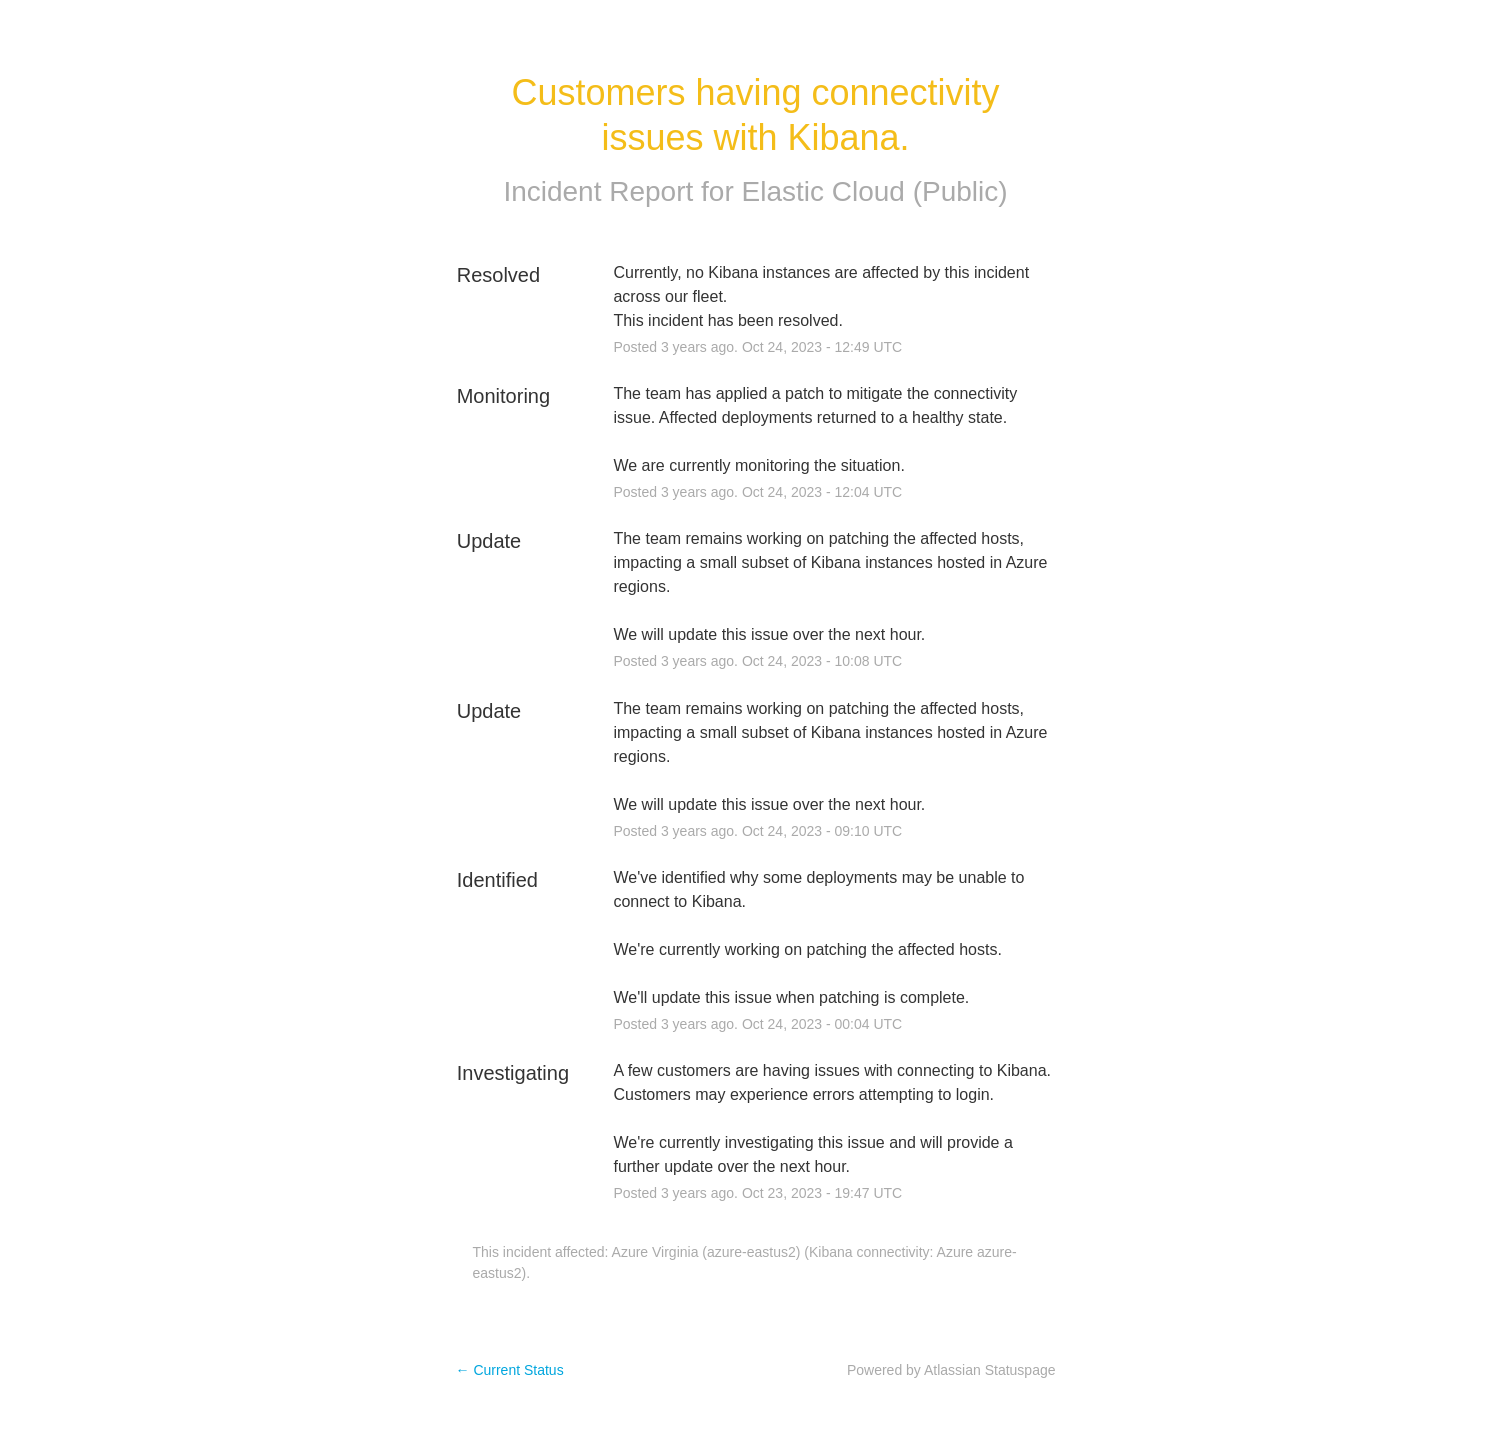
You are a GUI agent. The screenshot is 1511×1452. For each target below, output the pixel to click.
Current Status (510, 1370)
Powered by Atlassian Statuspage (951, 1370)
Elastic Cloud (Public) (875, 191)
